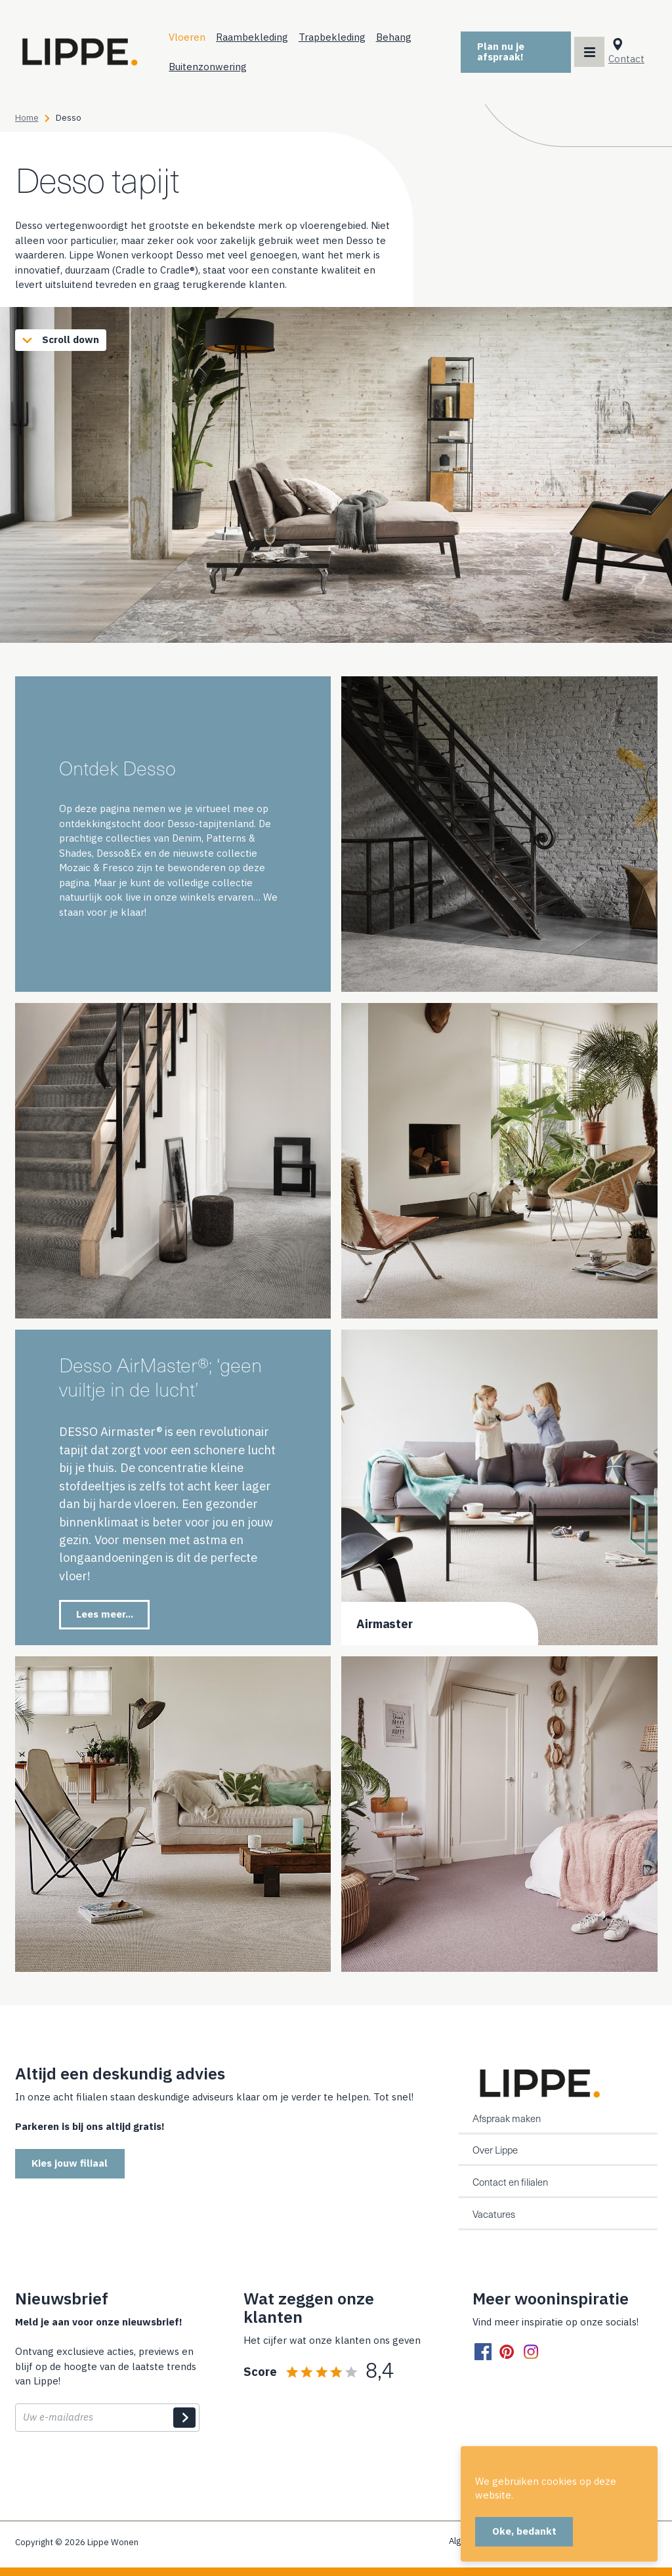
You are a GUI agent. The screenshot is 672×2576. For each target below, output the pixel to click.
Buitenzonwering (212, 66)
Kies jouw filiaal (70, 2163)
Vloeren (191, 36)
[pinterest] (506, 2352)
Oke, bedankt (524, 2531)
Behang (397, 36)
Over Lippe (495, 2150)
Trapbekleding (336, 36)
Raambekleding (256, 36)
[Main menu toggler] (590, 52)
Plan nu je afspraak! (502, 51)
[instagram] (530, 2352)
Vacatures (493, 2214)
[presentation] (115, 2472)
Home (27, 117)
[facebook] (483, 2352)
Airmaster (384, 1622)
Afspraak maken (506, 2118)
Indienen (184, 2417)
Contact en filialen (510, 2182)
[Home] (80, 52)
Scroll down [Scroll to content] (58, 339)
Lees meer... (104, 1613)
